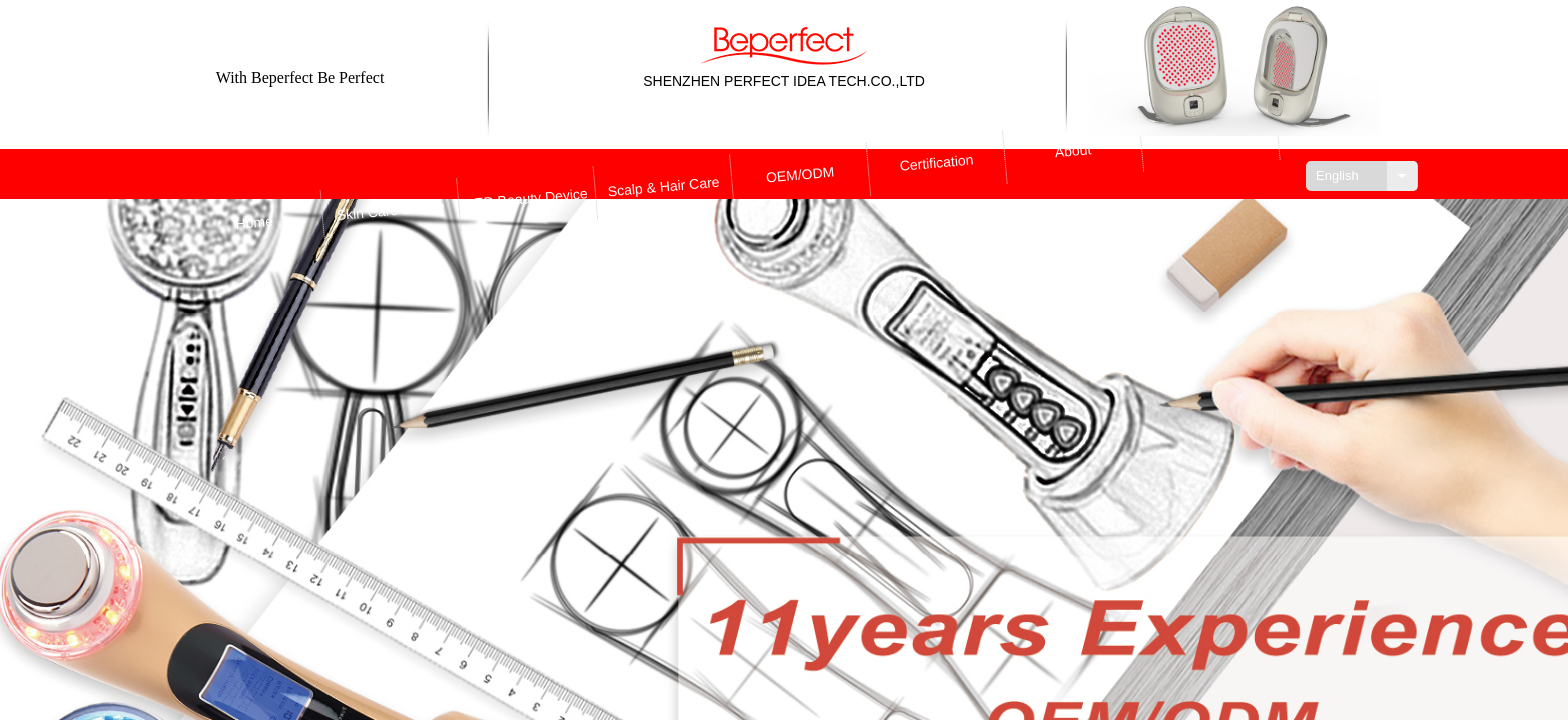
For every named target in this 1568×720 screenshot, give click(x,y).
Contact (1211, 178)
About (1074, 177)
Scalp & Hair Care (663, 174)
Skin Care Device (389, 173)
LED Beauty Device (526, 173)
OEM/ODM (800, 175)
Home (251, 172)
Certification (937, 176)
